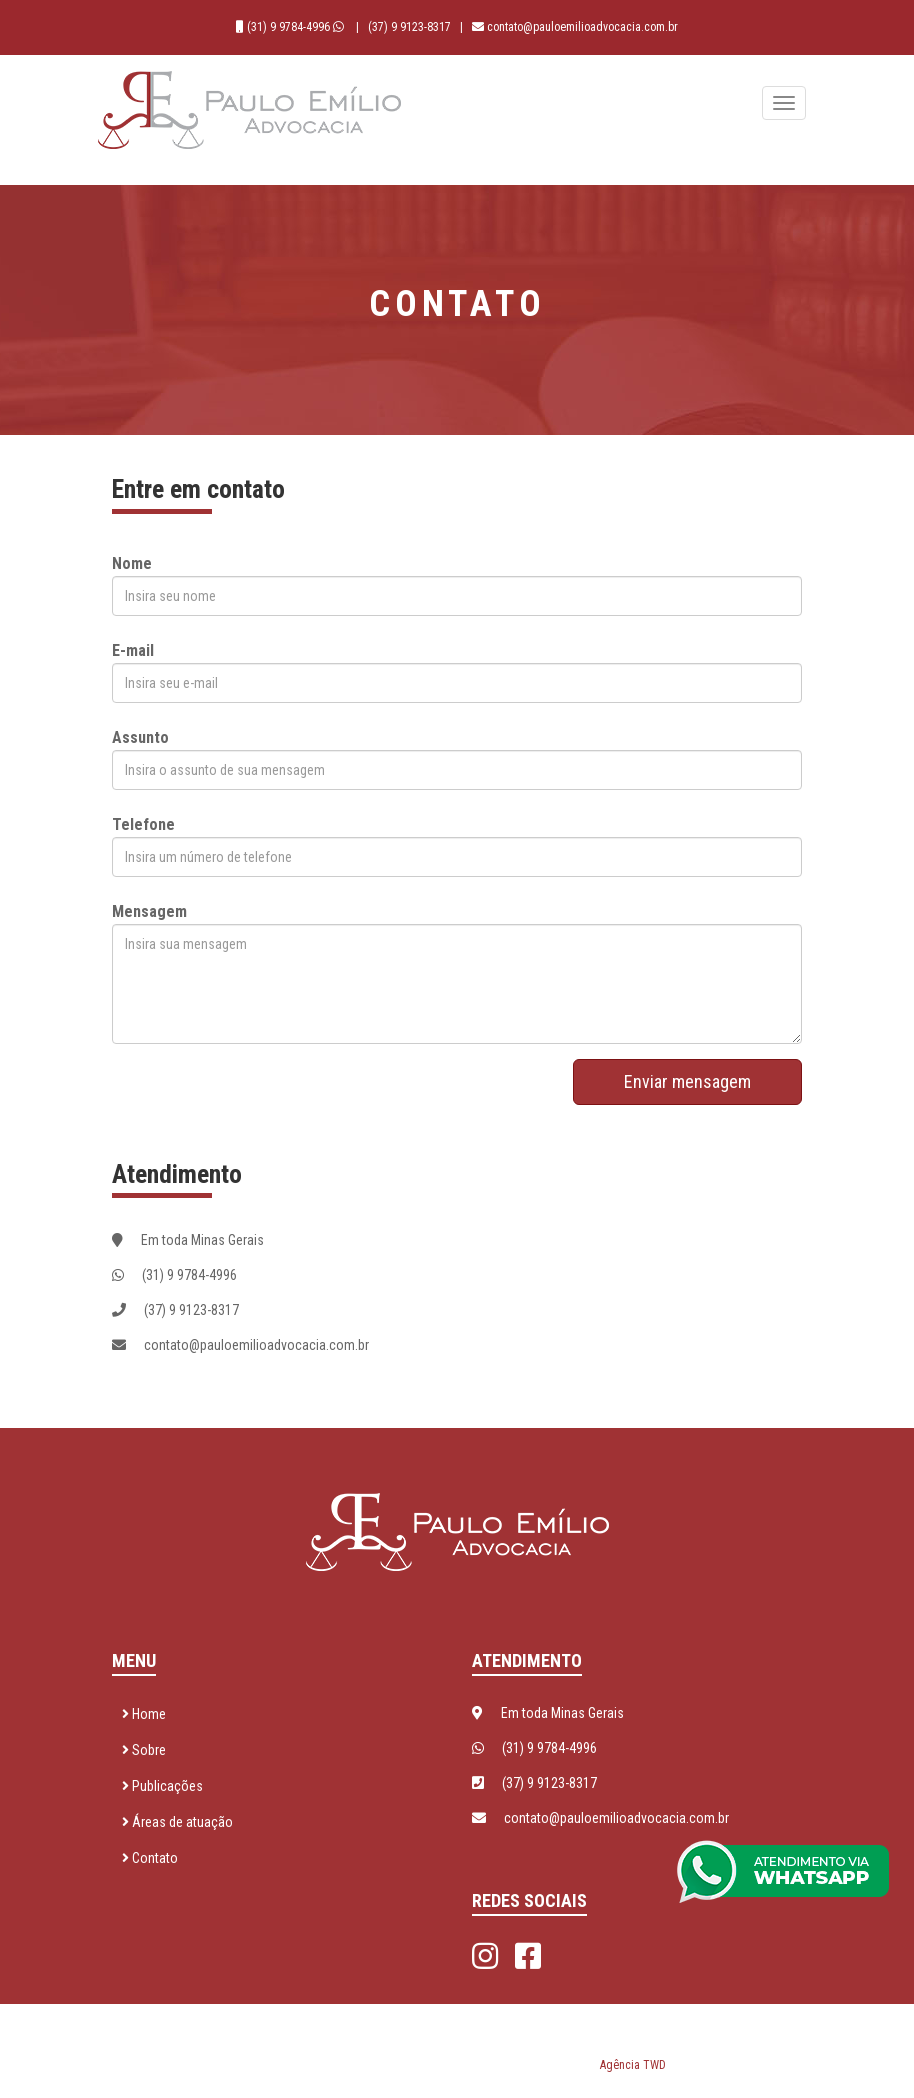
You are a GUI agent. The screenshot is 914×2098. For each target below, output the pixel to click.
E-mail (133, 650)
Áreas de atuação (177, 1822)
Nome (132, 563)
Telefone (143, 824)
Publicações (162, 1786)
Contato (150, 1858)
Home (144, 1714)
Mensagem (149, 911)
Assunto (140, 737)
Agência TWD (633, 2065)
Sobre (144, 1750)
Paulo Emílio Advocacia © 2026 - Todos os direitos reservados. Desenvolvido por (457, 2042)
